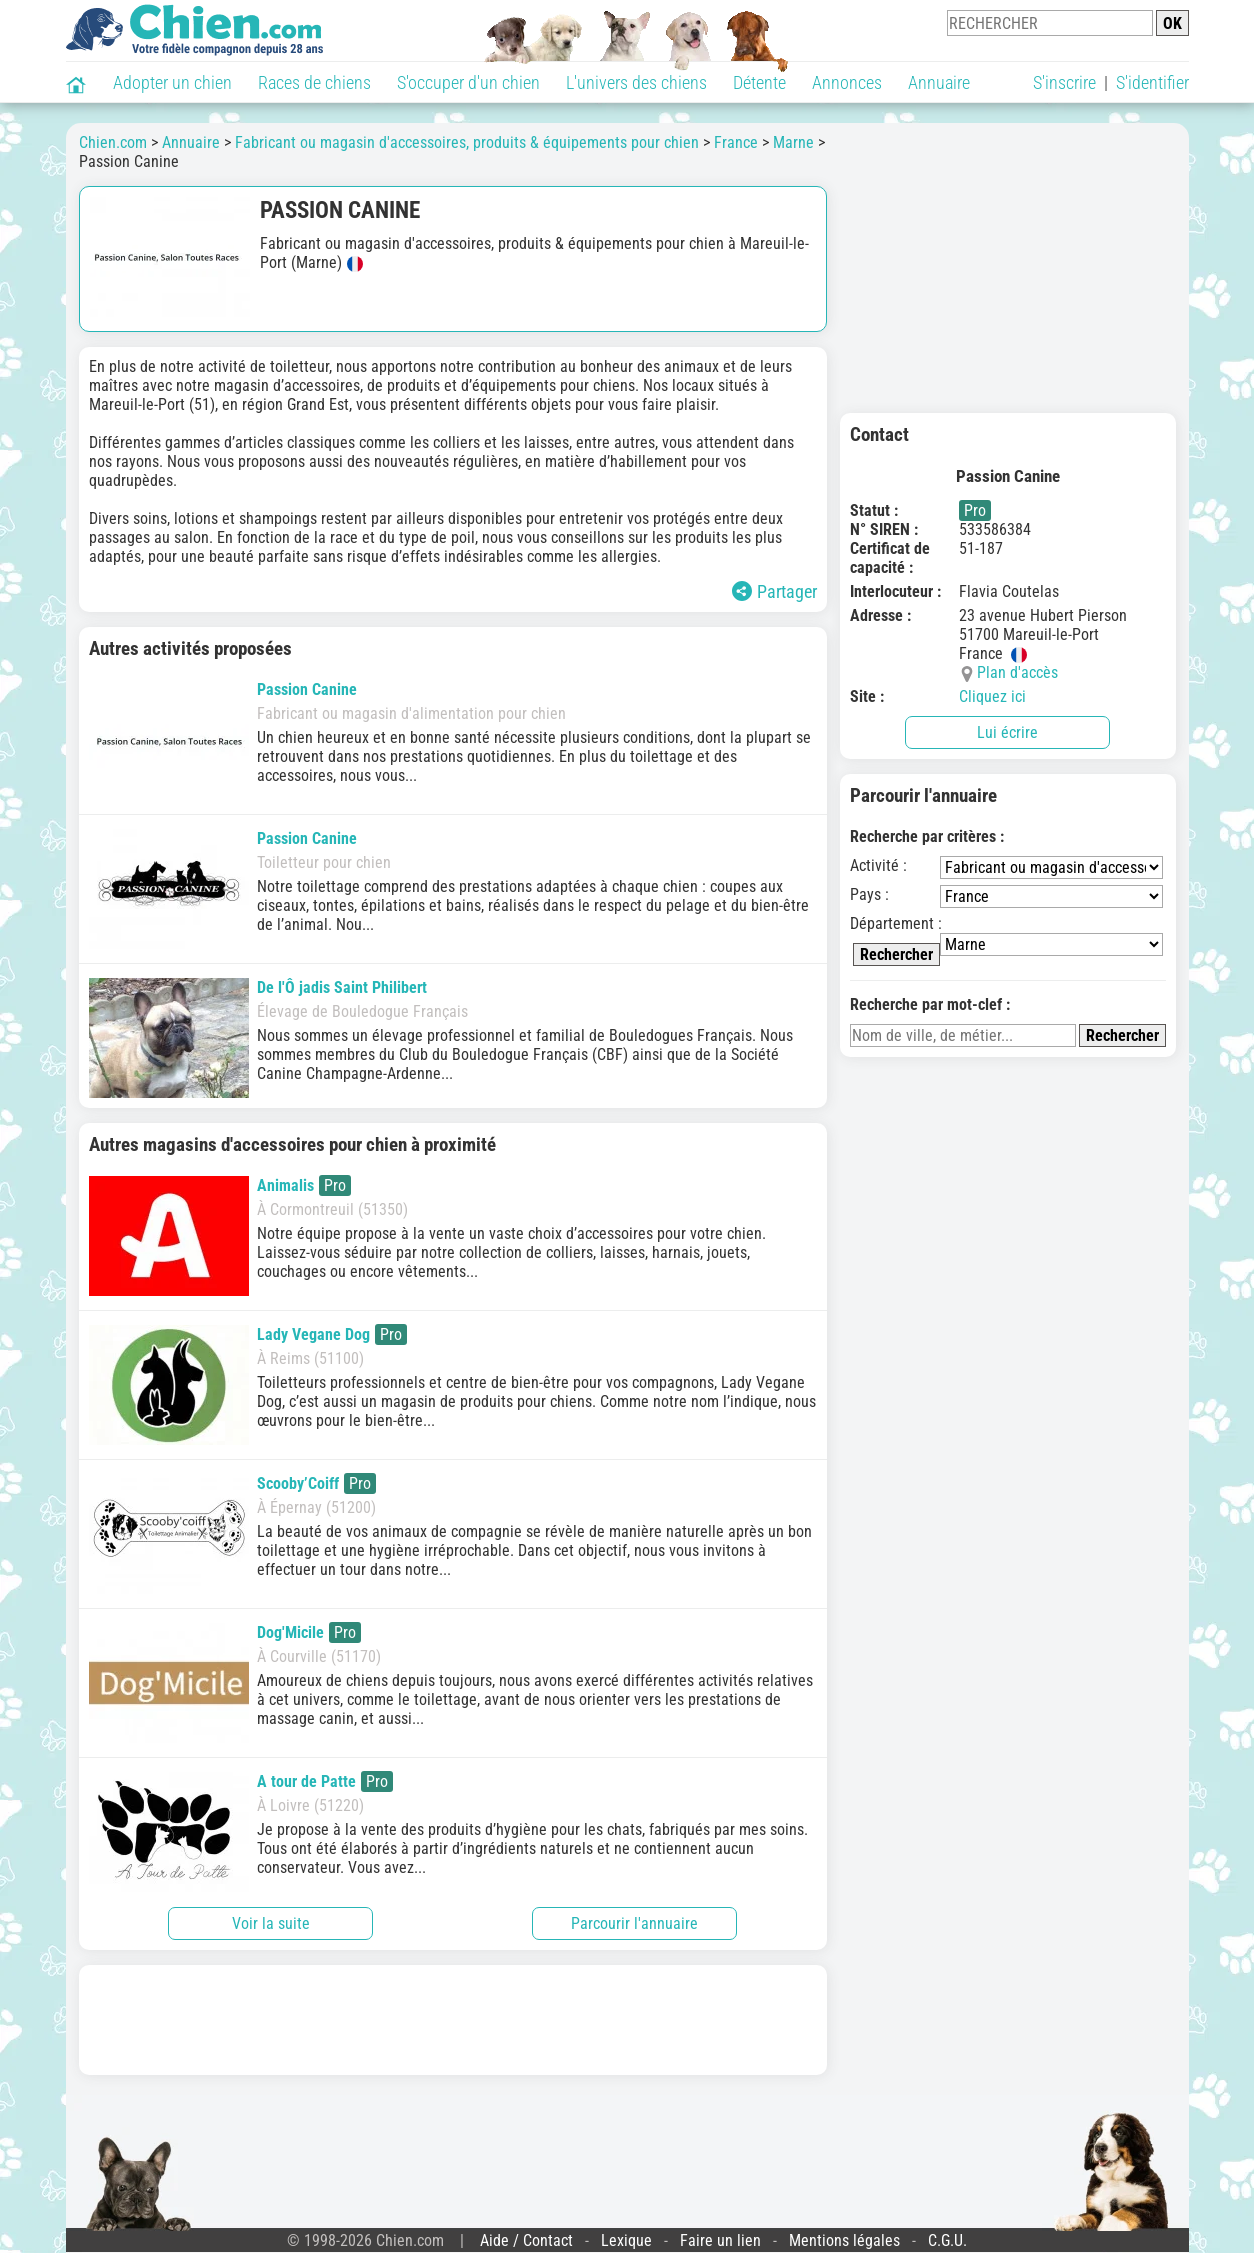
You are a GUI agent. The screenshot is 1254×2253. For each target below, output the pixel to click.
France (736, 142)
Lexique (626, 2240)
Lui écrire (1007, 732)
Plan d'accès (1017, 672)
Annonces (847, 82)
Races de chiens (314, 82)
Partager (774, 591)
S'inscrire (1064, 82)
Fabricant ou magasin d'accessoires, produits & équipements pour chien (467, 142)
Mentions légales (844, 2240)
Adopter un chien (172, 82)
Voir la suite (271, 1923)
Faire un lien (720, 2240)
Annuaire (939, 82)
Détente (759, 82)
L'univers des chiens (636, 82)
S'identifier (1152, 82)
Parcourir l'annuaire (634, 1923)
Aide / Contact (526, 2240)
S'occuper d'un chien (468, 82)
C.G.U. (947, 2240)
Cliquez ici (992, 696)
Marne (793, 142)
